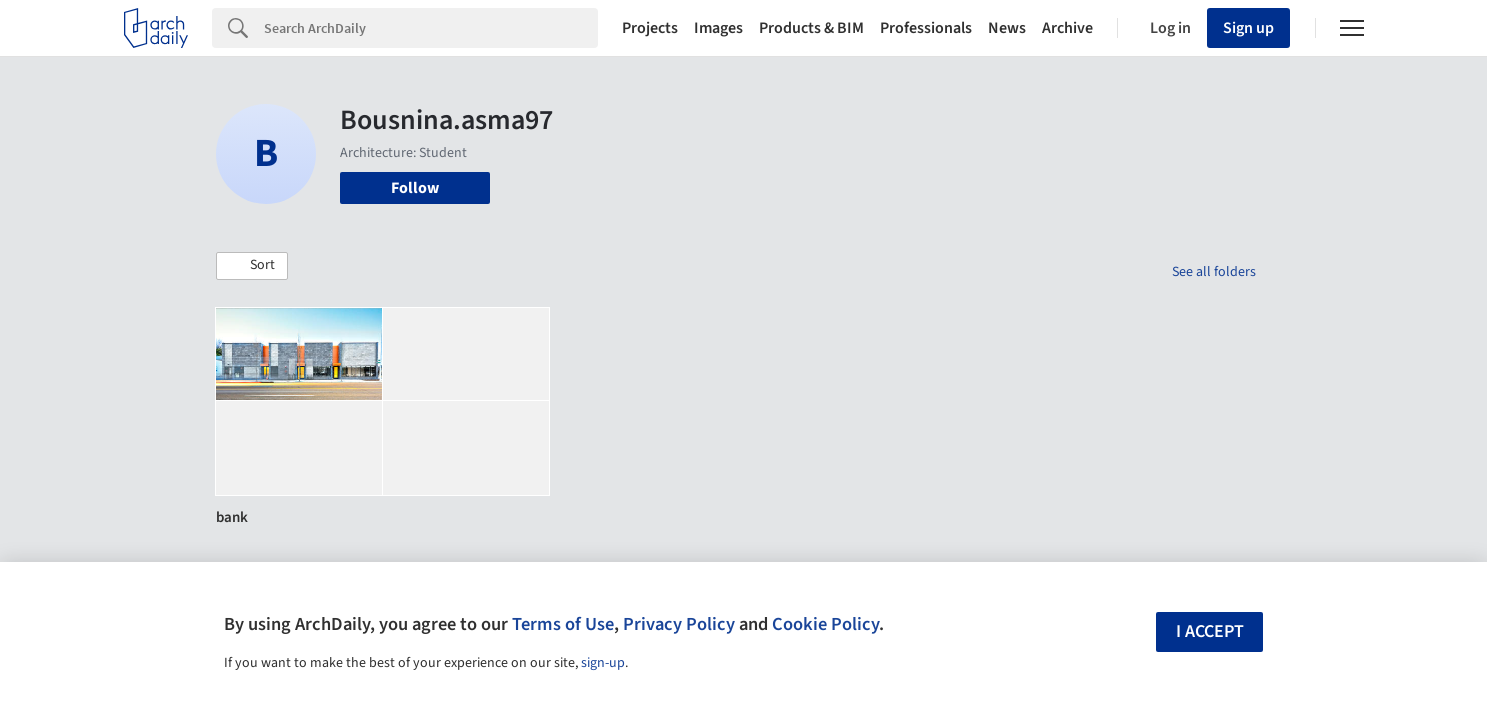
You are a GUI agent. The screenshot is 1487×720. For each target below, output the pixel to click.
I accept (1210, 631)
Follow (415, 188)
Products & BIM (811, 28)
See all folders (1214, 272)
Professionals (926, 28)
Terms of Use (563, 624)
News (1007, 28)
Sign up (1248, 28)
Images (718, 28)
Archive (1067, 28)
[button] (252, 266)
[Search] (431, 28)
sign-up (603, 663)
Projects (650, 28)
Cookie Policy (825, 624)
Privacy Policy (679, 624)
